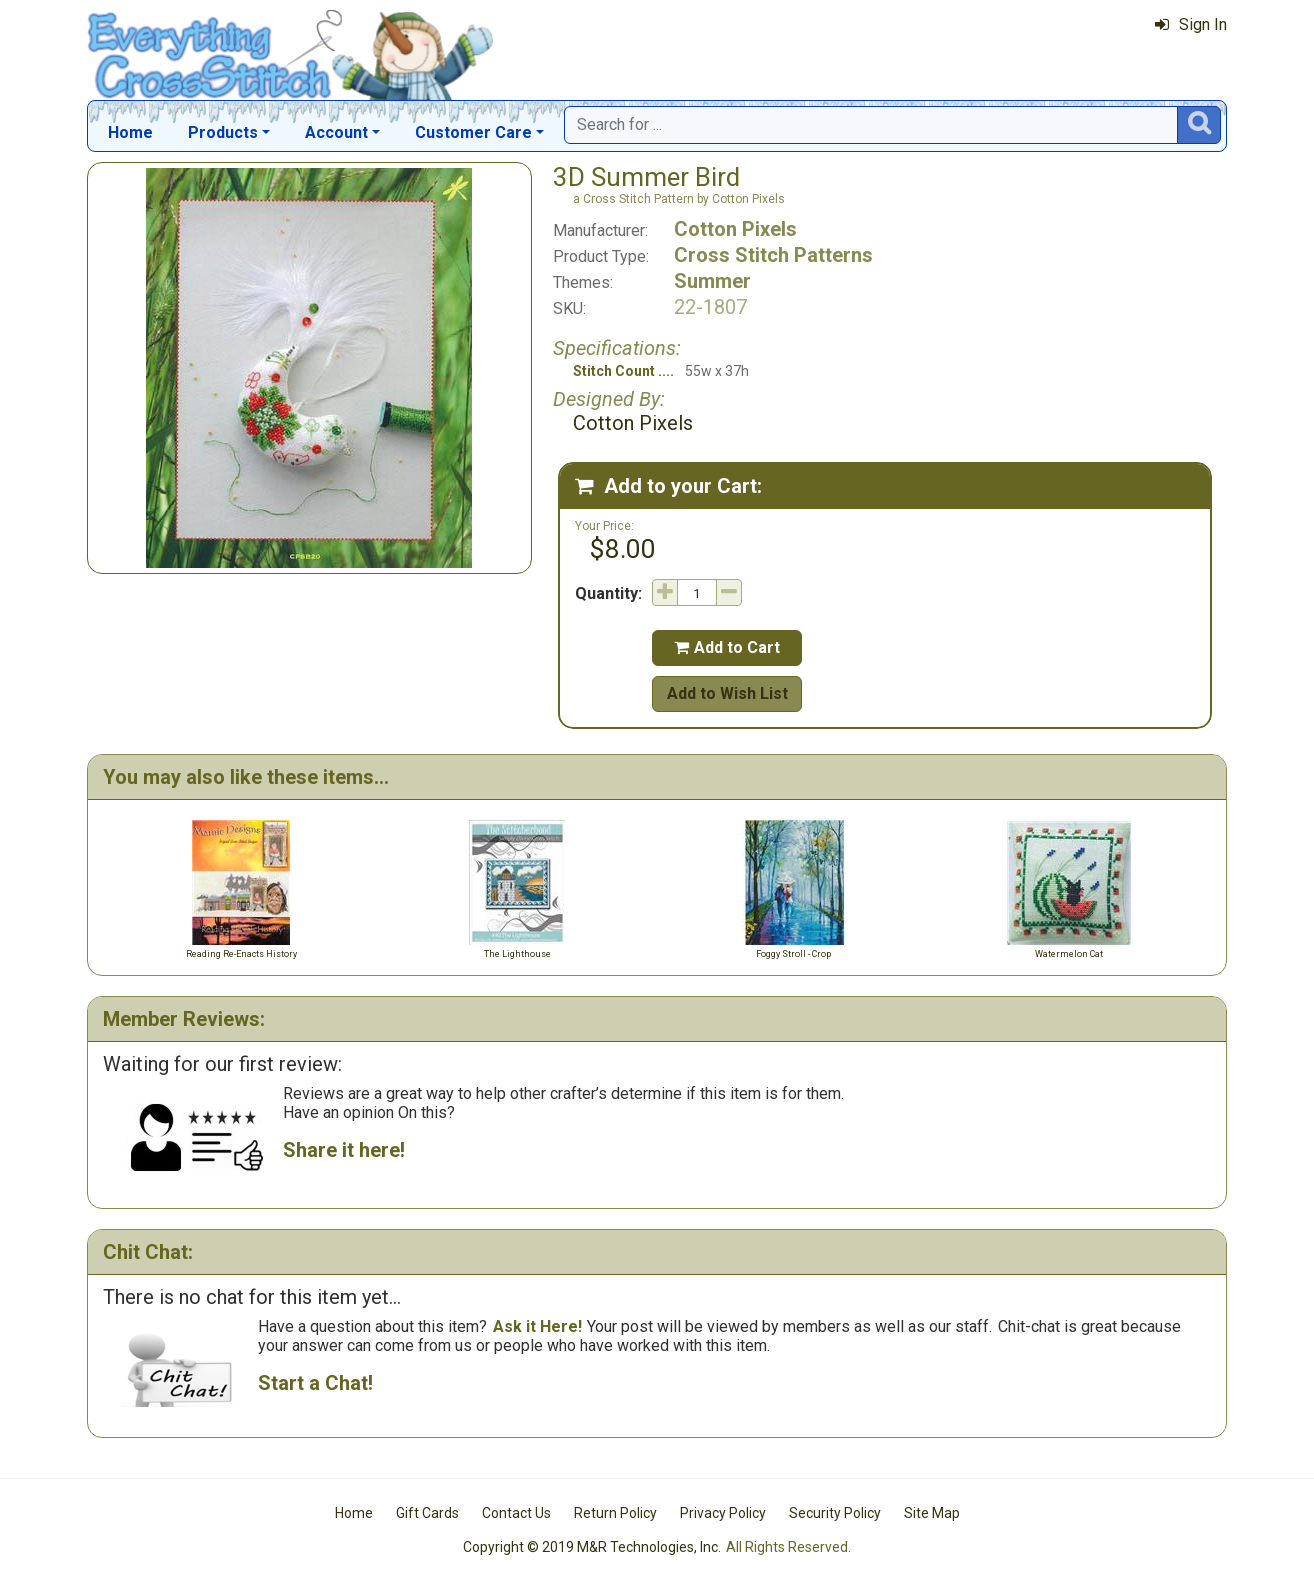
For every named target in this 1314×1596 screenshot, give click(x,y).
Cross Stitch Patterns (773, 255)
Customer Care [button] (473, 132)
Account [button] (336, 132)
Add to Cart (727, 647)
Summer (712, 281)
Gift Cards (427, 1513)
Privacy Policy (723, 1513)
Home (130, 132)
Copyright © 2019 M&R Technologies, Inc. (592, 1547)
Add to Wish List (727, 693)
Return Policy (615, 1513)
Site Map (932, 1513)
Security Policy (835, 1513)
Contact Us (516, 1513)
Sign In (1191, 24)
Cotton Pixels (735, 229)
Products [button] (223, 132)
